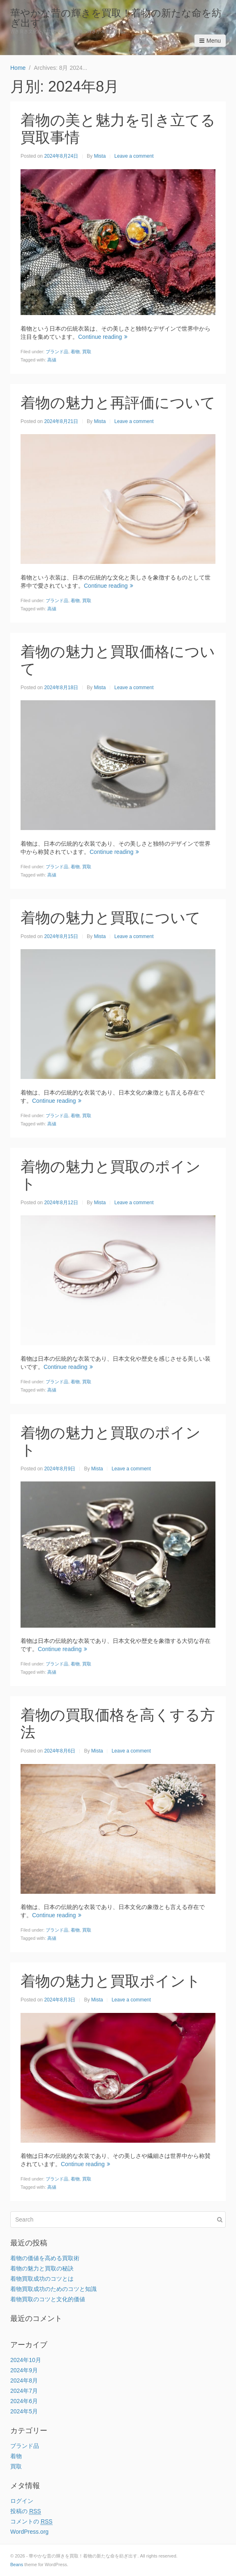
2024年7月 (24, 2390)
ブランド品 (57, 351)
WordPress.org (29, 2531)
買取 (86, 351)
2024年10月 (25, 2360)
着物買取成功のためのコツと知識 (53, 2289)
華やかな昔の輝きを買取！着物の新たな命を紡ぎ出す (116, 17)
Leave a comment (133, 156)
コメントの (31, 2521)
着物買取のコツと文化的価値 (47, 2299)
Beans (16, 2564)
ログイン (21, 2501)
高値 (51, 359)
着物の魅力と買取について (111, 917)
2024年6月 (24, 2401)
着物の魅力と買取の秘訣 (42, 2268)
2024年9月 (24, 2370)
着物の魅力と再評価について (118, 402)
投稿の (25, 2511)
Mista (100, 156)
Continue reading (102, 337)
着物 (75, 351)
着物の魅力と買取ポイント (111, 1981)
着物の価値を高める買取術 (44, 2258)
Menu (210, 40)
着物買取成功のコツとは (42, 2278)
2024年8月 (24, 2380)
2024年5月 (24, 2411)
